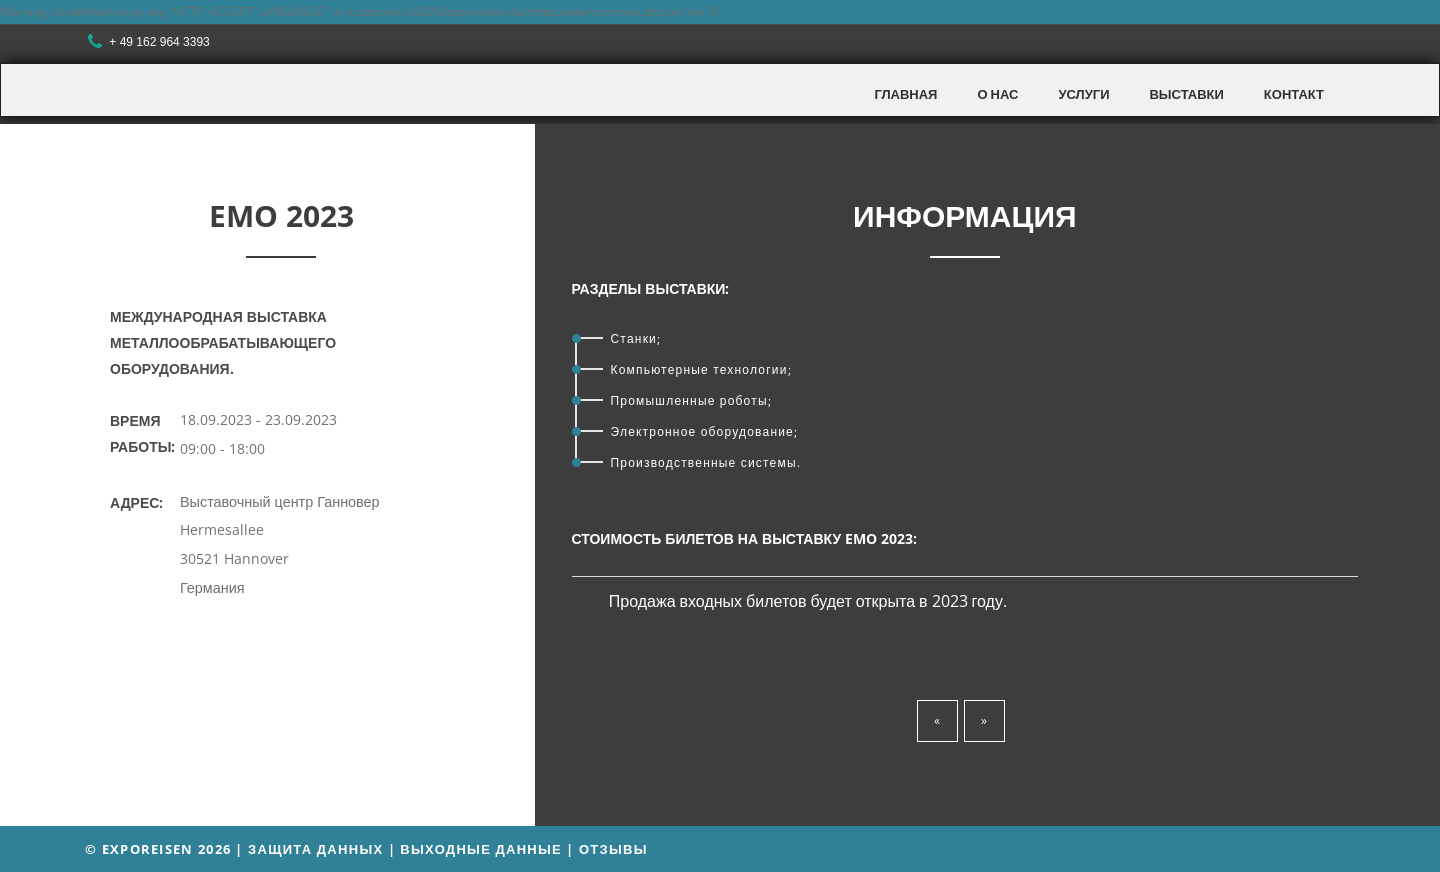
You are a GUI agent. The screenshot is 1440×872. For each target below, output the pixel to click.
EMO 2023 (281, 215)
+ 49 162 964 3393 (151, 42)
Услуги (1083, 94)
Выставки (1186, 94)
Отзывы (613, 849)
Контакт (1294, 94)
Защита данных (315, 849)
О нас (997, 94)
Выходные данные (481, 849)
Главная (905, 94)
